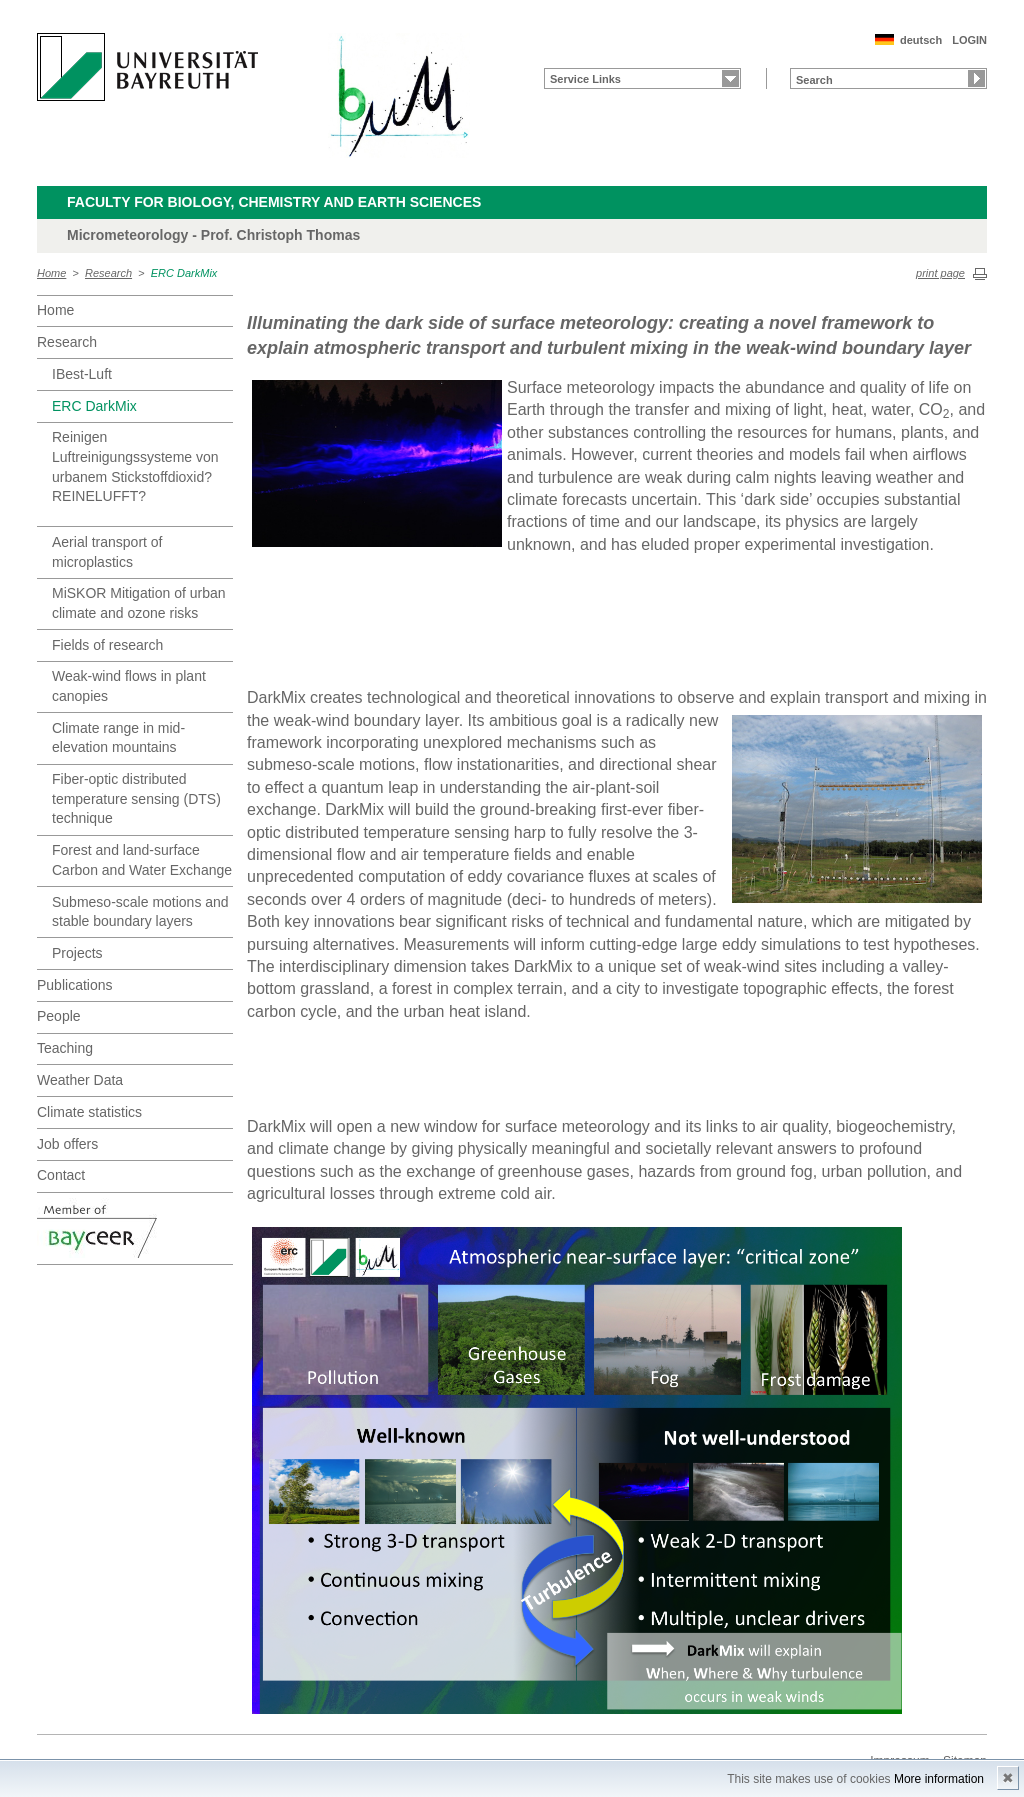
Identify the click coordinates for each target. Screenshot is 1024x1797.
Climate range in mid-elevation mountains (118, 738)
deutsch (921, 40)
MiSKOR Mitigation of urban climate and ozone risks (139, 603)
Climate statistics (89, 1112)
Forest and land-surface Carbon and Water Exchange (142, 860)
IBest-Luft (82, 374)
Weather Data (80, 1080)
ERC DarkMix (184, 273)
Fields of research (107, 645)
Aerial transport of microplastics (107, 552)
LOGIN (969, 40)
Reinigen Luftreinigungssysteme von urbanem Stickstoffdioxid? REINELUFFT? (135, 466)
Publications (75, 985)
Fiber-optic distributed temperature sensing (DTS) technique (136, 798)
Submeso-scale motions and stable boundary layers (140, 912)
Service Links (585, 79)
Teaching (65, 1048)
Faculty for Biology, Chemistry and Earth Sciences (274, 202)
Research (108, 273)
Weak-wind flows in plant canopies (129, 686)
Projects (77, 953)
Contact (61, 1175)
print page (940, 273)
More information (939, 1779)
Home (51, 273)
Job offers (67, 1144)
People (59, 1016)
